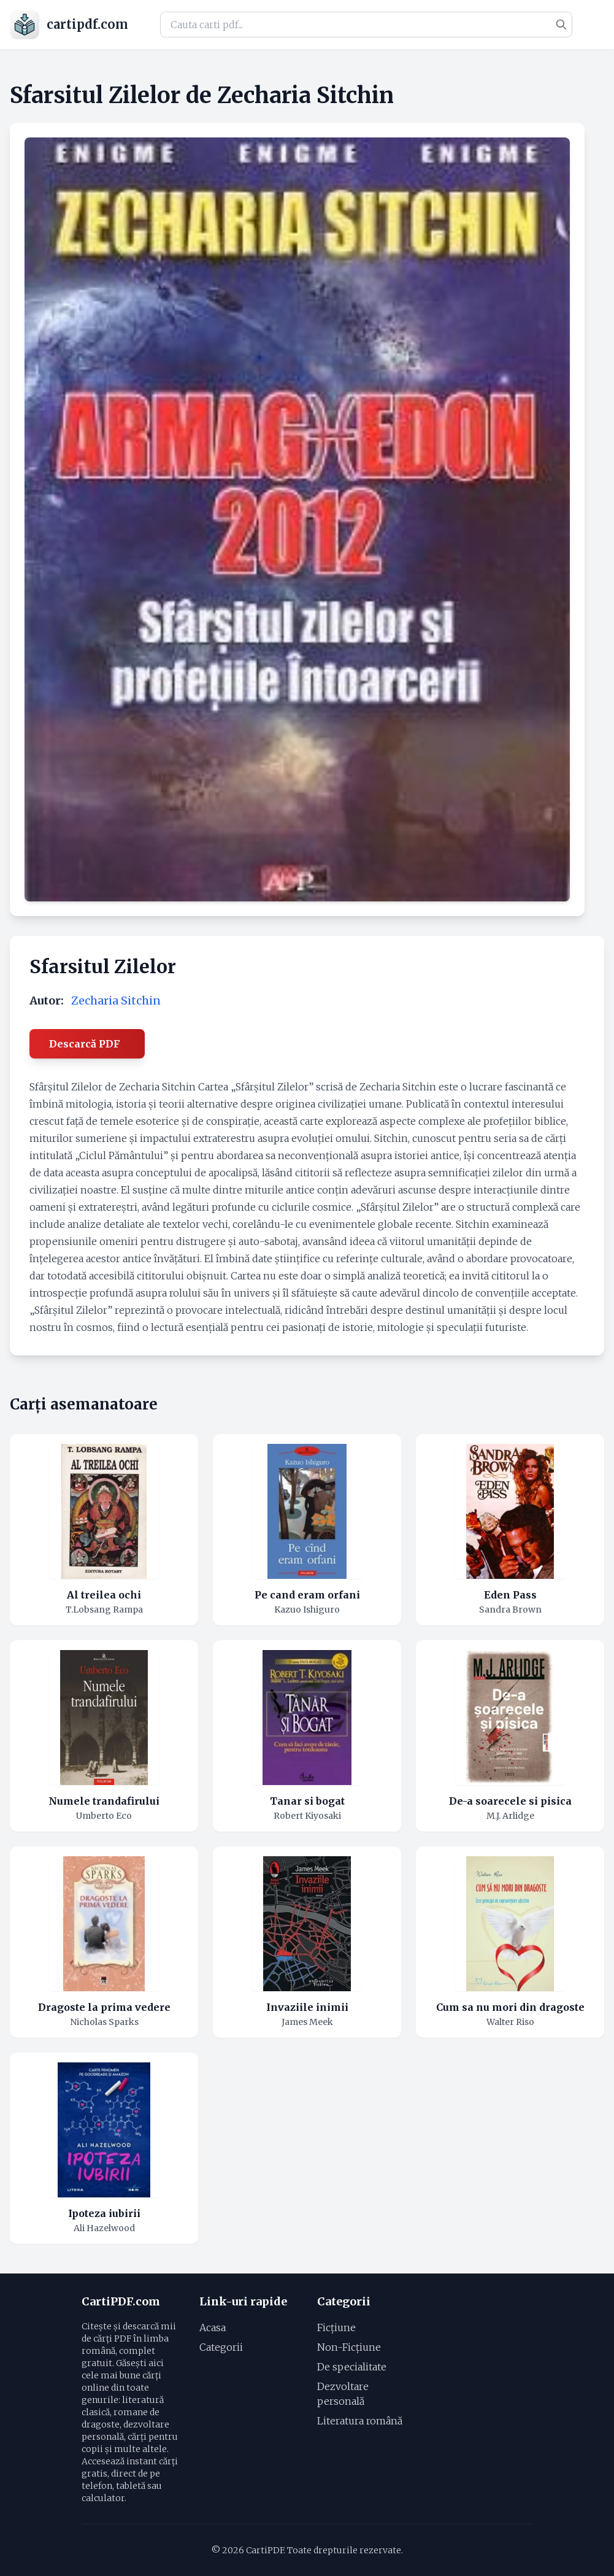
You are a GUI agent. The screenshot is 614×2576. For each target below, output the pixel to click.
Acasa (212, 2327)
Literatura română (359, 2421)
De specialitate (351, 2367)
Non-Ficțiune (349, 2347)
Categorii (221, 2347)
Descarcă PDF (84, 1044)
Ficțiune (336, 2327)
